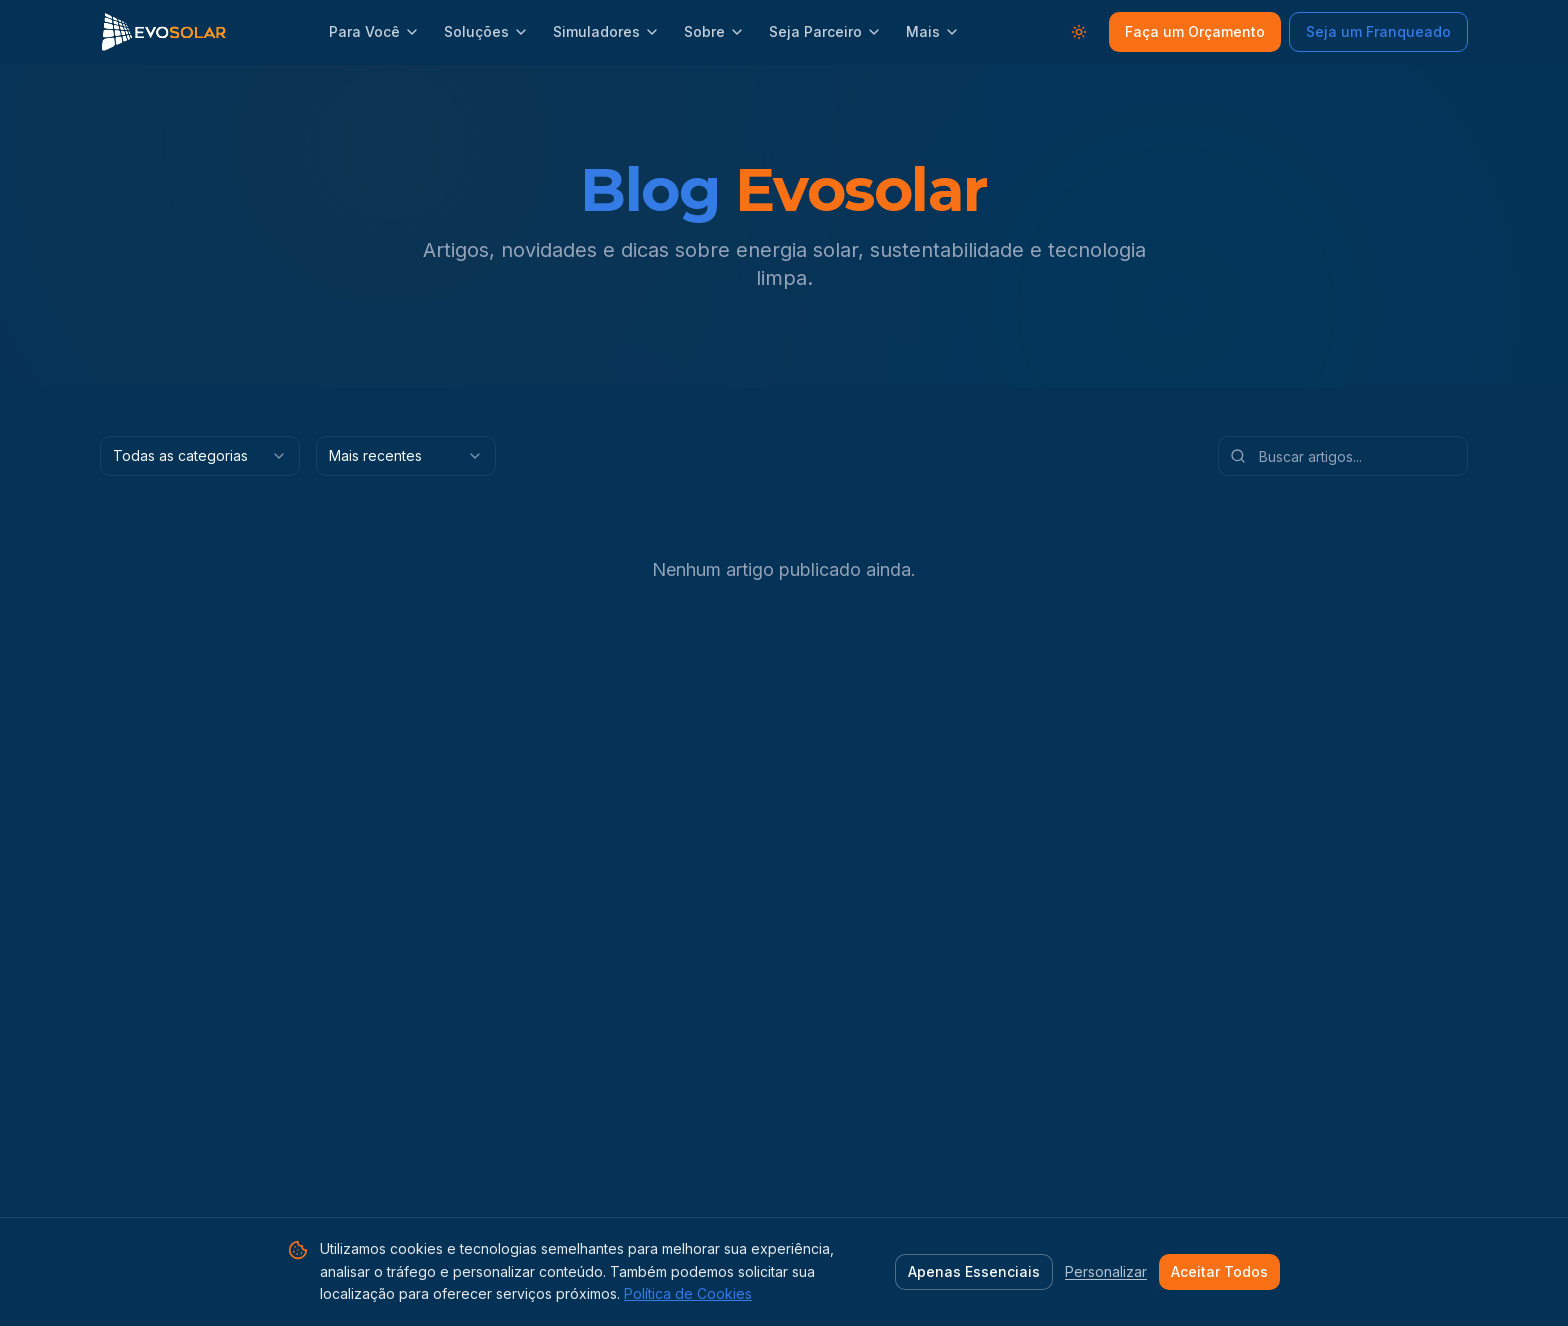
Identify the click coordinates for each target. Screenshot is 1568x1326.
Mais (933, 31)
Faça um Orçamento (1195, 31)
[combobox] (200, 456)
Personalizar (1106, 1271)
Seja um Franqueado (1378, 31)
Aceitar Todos (1219, 1271)
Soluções (486, 31)
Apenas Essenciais (974, 1271)
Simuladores (606, 31)
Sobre (714, 31)
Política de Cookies (688, 1293)
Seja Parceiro (825, 31)
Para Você (374, 31)
